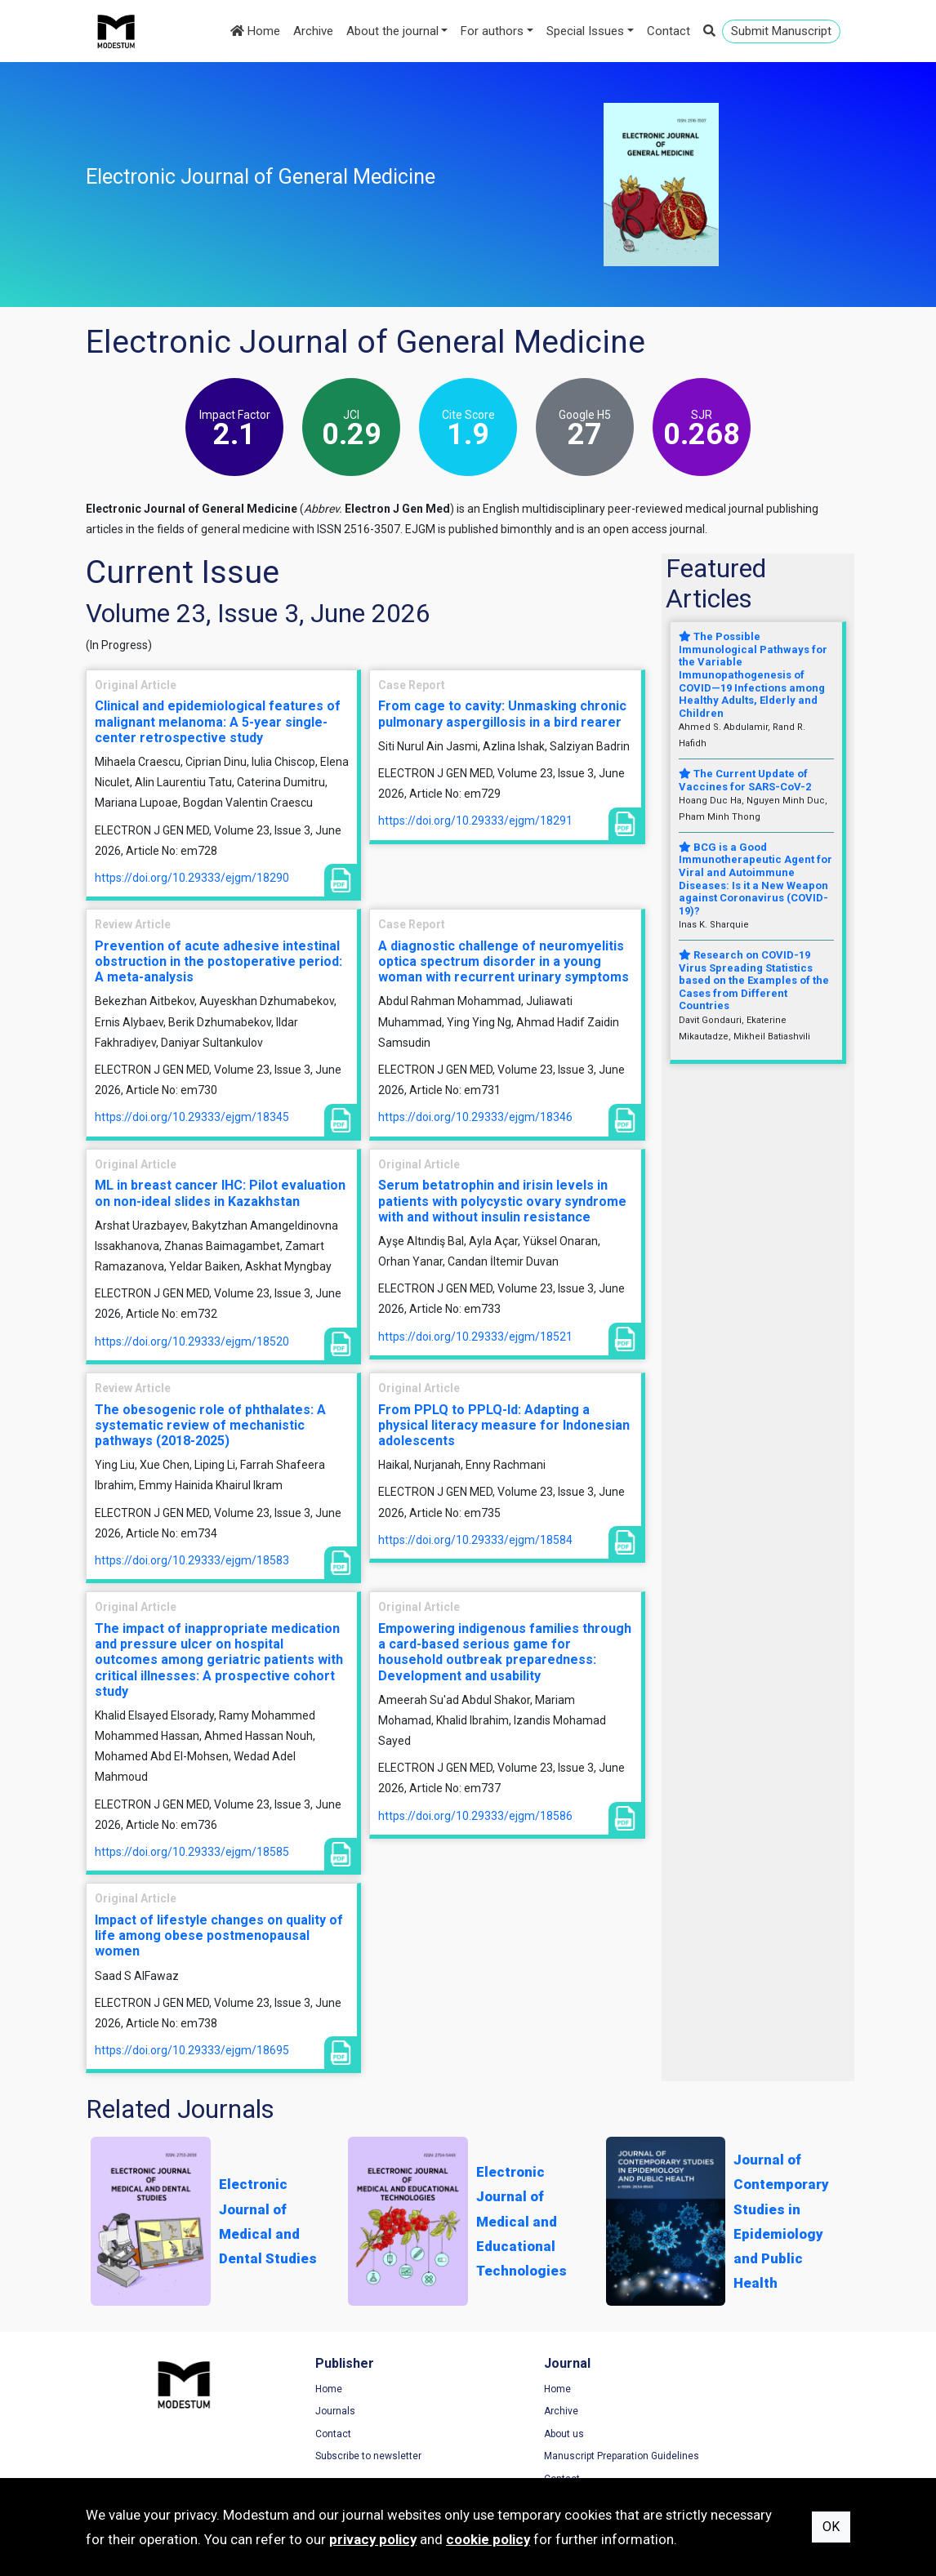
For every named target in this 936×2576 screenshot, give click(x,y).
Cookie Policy (714, 2434)
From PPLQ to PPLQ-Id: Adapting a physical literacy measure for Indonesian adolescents (504, 1425)
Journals (305, 2412)
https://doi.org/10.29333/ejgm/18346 (475, 1116)
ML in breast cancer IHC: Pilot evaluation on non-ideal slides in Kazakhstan (220, 1192)
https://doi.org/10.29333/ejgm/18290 (192, 877)
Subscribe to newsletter (338, 2457)
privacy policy (373, 2539)
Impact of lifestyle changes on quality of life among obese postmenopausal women (219, 1935)
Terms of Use (714, 2390)
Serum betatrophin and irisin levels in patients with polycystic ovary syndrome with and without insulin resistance (502, 1200)
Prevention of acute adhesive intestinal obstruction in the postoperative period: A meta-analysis (218, 961)
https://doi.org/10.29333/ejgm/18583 (192, 1560)
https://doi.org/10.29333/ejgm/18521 (475, 1336)
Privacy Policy (715, 2412)
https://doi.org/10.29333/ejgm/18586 (475, 1815)
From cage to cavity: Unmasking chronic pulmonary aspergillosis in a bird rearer (502, 713)
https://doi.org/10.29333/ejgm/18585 (192, 1851)
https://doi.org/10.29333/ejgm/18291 (475, 820)
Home (255, 31)
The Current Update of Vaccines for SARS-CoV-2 (745, 780)
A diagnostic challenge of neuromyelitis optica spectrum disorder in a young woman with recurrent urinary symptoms (503, 961)
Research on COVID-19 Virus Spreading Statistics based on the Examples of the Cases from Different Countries (754, 980)
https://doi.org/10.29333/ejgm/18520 (192, 1341)
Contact (668, 31)
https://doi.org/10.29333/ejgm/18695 (192, 2050)
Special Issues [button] (585, 31)
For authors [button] (492, 31)
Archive (313, 31)
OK (831, 2526)
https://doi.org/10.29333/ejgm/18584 (475, 1539)
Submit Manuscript (781, 31)
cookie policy (488, 2539)
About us (504, 2434)
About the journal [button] (392, 31)
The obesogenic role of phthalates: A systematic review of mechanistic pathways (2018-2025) (210, 1425)
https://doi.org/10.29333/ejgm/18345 (192, 1116)
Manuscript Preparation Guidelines (562, 2457)
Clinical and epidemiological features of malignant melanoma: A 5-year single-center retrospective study (218, 721)
